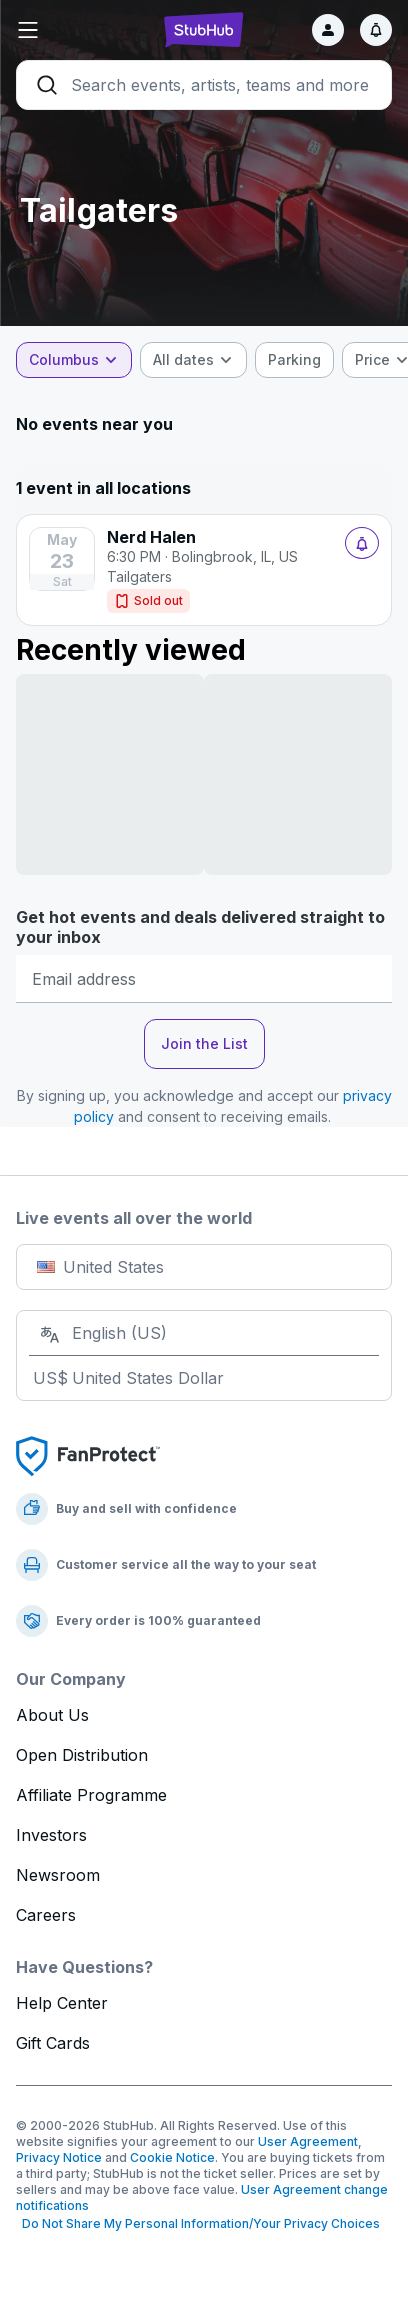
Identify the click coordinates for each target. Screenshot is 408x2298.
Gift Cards (53, 2043)
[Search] (204, 85)
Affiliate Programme (91, 1795)
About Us (52, 1715)
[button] (78, 30)
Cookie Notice (172, 2157)
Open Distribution (82, 1755)
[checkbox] (294, 360)
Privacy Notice (59, 2157)
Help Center (62, 2003)
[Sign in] (328, 30)
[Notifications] (376, 30)
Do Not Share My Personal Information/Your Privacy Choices (198, 2223)
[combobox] (74, 360)
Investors (51, 1835)
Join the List (204, 1043)
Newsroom (58, 1875)
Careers (46, 1915)
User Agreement (308, 2141)
